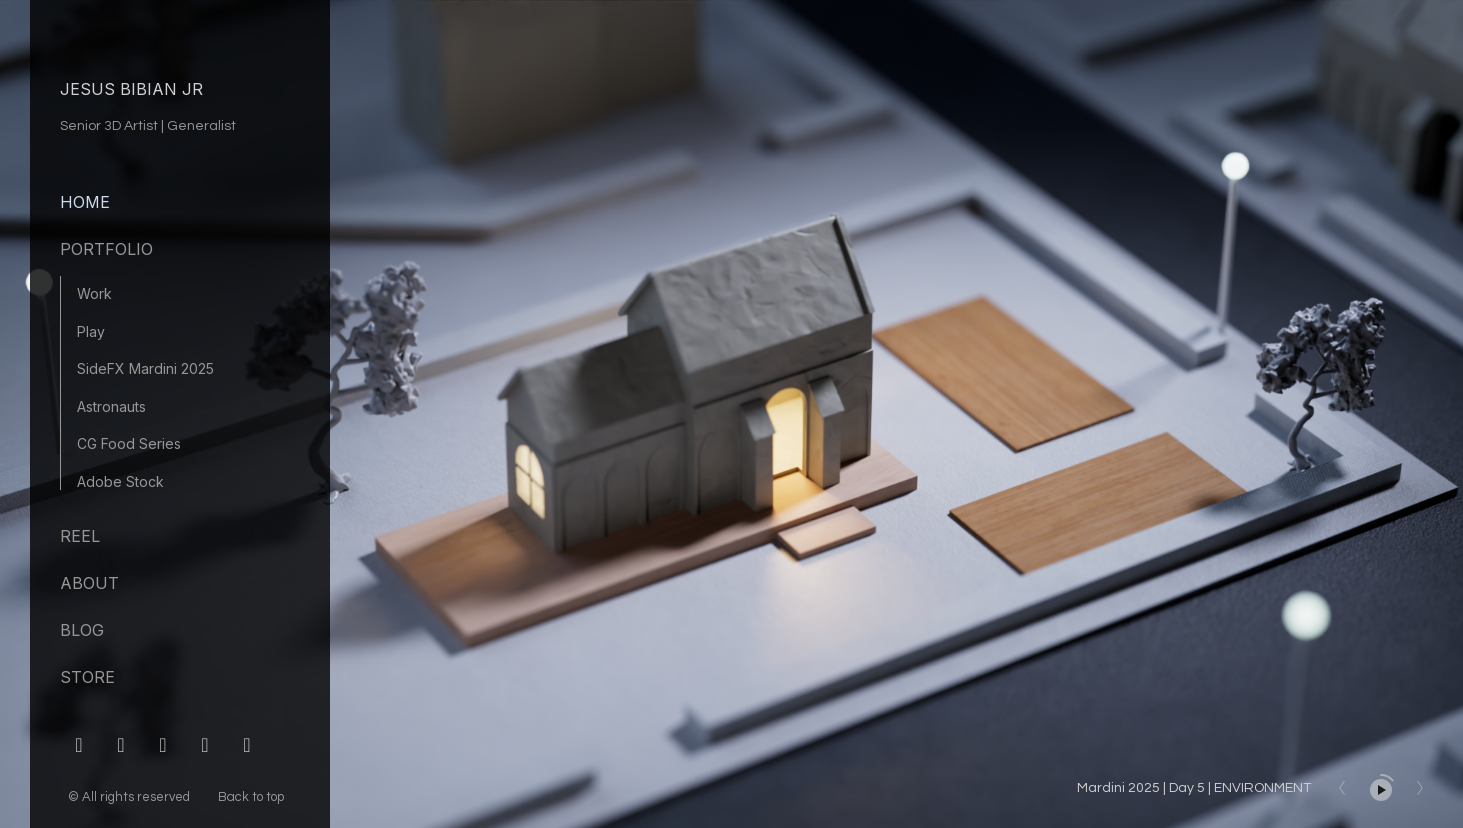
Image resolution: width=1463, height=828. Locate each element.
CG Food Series (129, 443)
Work (94, 293)
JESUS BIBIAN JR (131, 89)
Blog (82, 630)
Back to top (252, 797)
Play (91, 331)
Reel (80, 536)
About (89, 583)
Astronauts (111, 406)
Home (85, 202)
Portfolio (106, 249)
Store (87, 677)
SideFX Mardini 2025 (145, 368)
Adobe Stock (120, 481)
